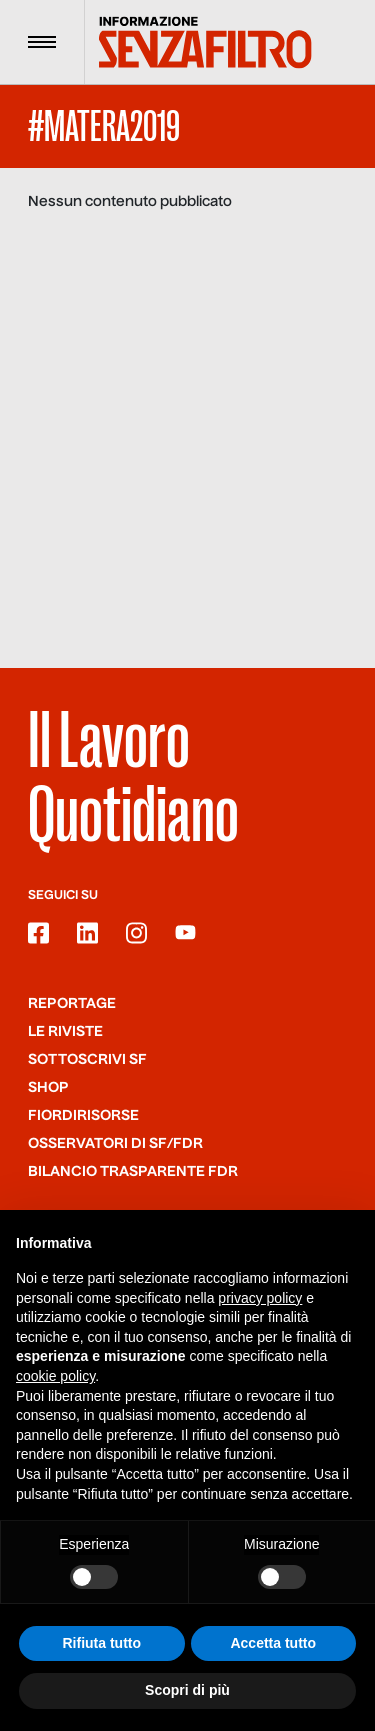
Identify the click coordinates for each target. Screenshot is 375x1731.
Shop (48, 1088)
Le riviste (65, 1032)
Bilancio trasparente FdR (133, 1172)
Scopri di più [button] (187, 1691)
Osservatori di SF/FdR (115, 1144)
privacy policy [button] (260, 1298)
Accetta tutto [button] (273, 1643)
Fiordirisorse (83, 1116)
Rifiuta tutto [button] (101, 1643)
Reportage (72, 1004)
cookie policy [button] (55, 1376)
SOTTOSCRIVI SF (87, 1060)
